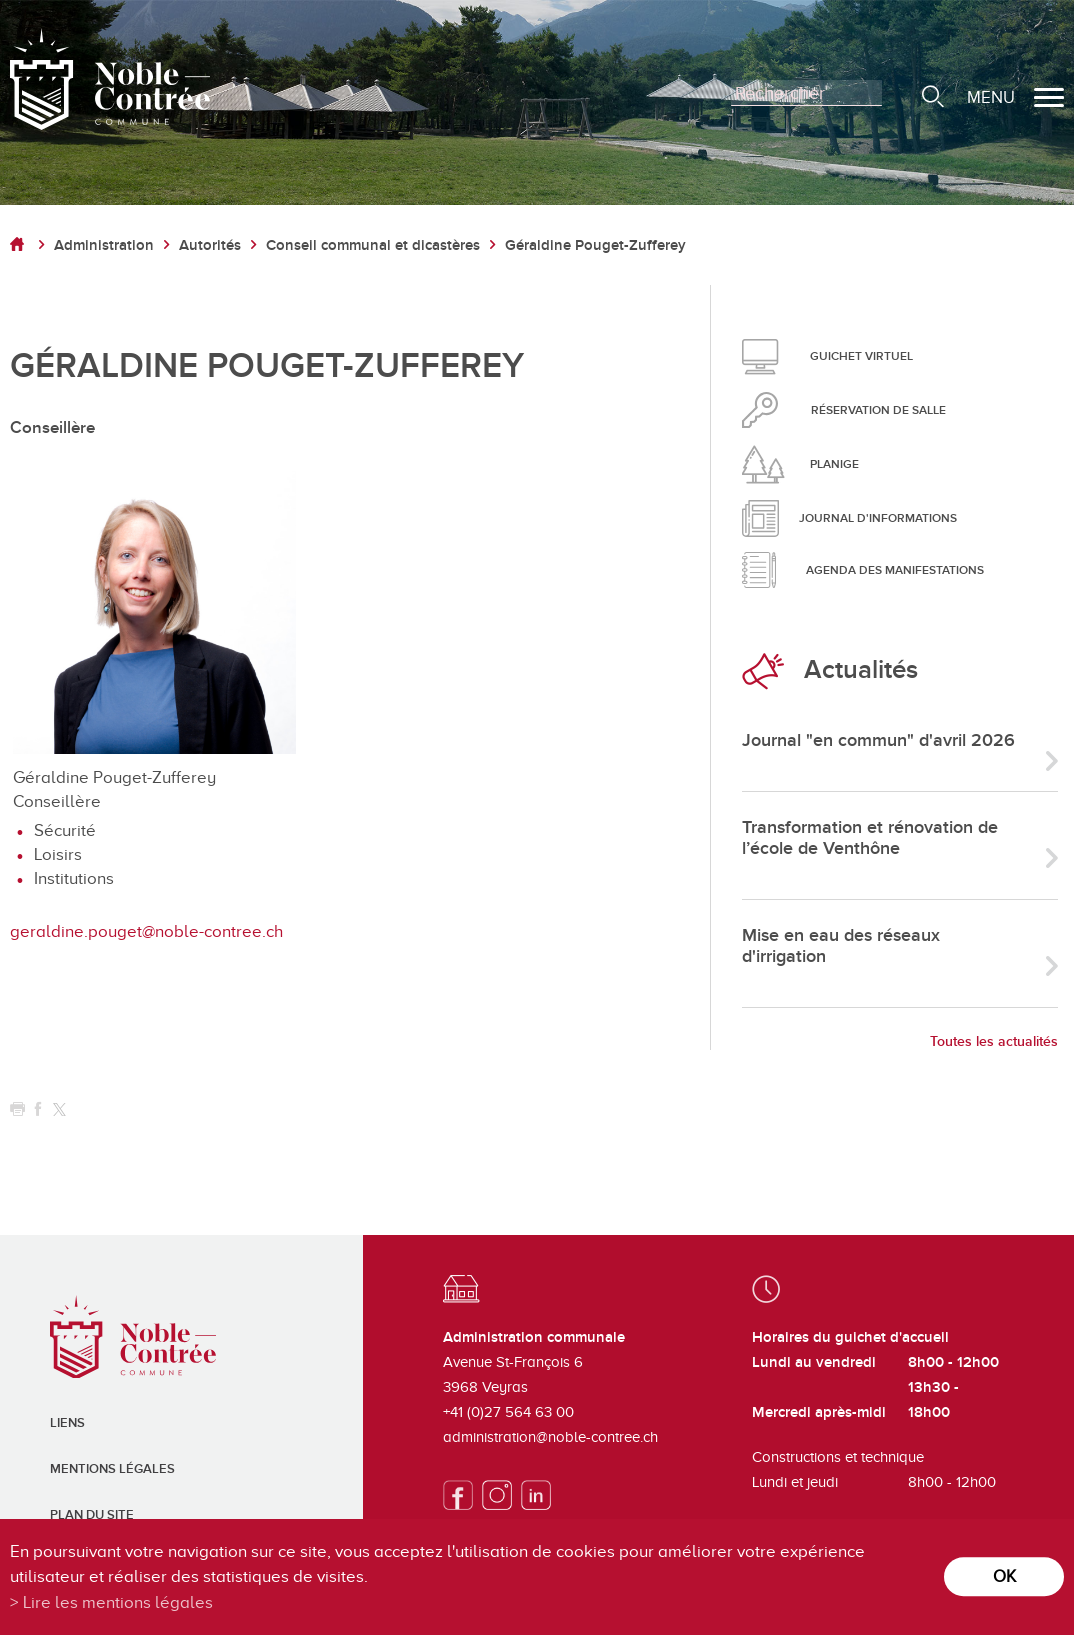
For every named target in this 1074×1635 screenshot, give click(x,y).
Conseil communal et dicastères (373, 245)
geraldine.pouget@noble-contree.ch (146, 931)
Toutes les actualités (994, 1041)
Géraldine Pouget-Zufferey (595, 245)
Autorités (210, 245)
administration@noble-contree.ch (550, 1437)
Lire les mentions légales (118, 1602)
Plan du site (92, 1515)
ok (1004, 1576)
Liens (67, 1423)
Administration (104, 245)
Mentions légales (112, 1469)
